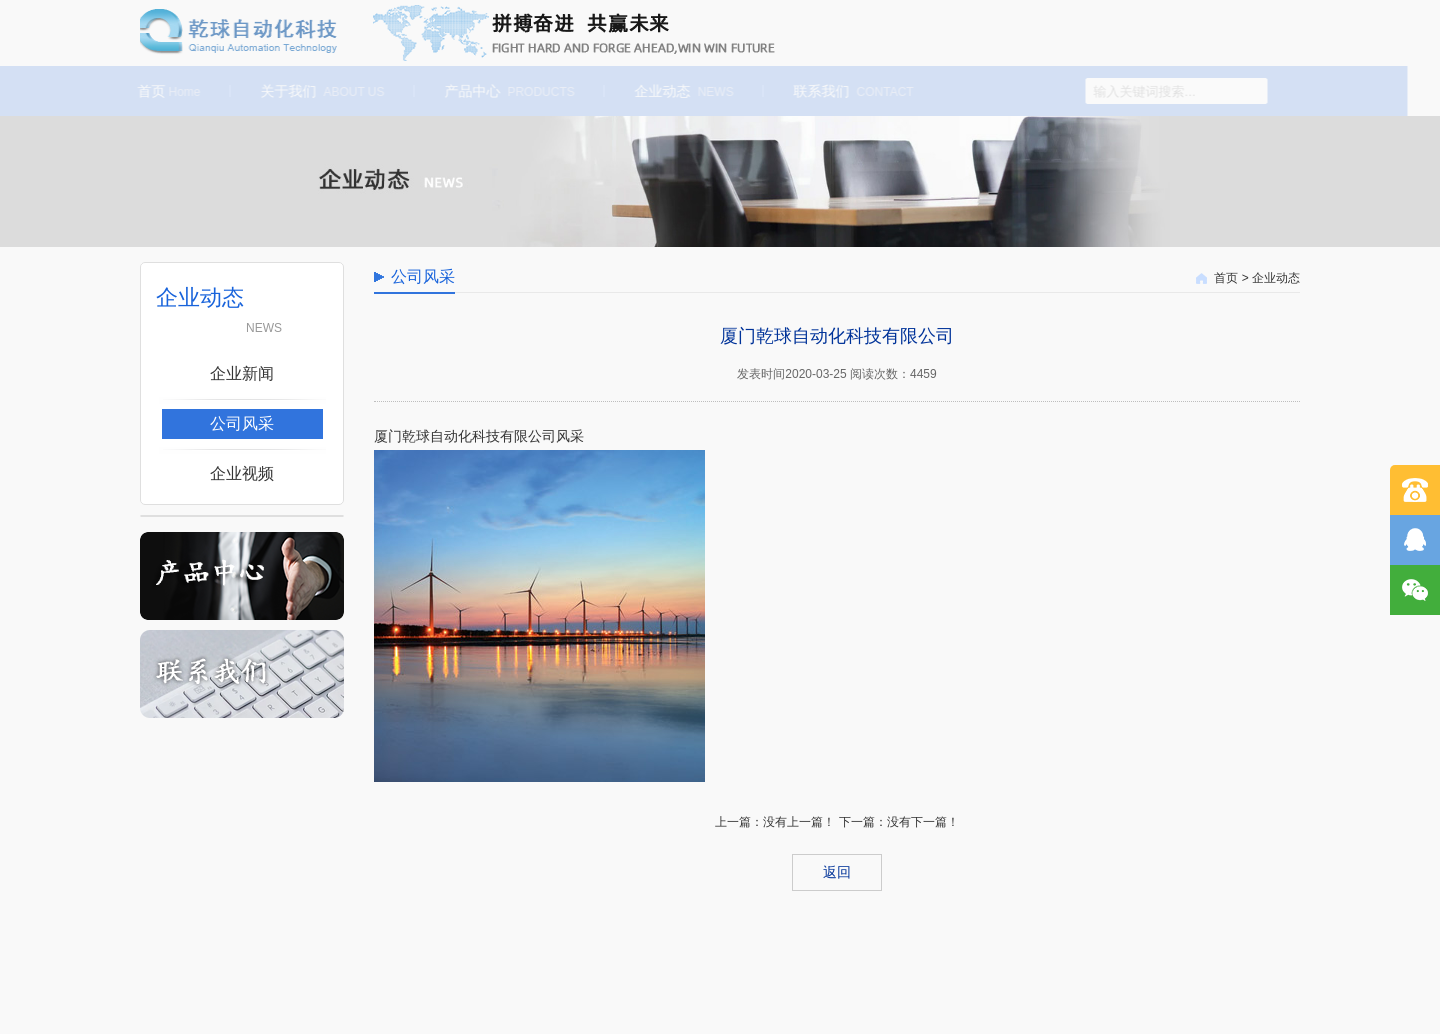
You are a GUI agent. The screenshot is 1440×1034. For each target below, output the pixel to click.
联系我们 (851, 91)
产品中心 (507, 91)
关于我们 (320, 91)
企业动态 (681, 91)
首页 (166, 91)
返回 (837, 872)
